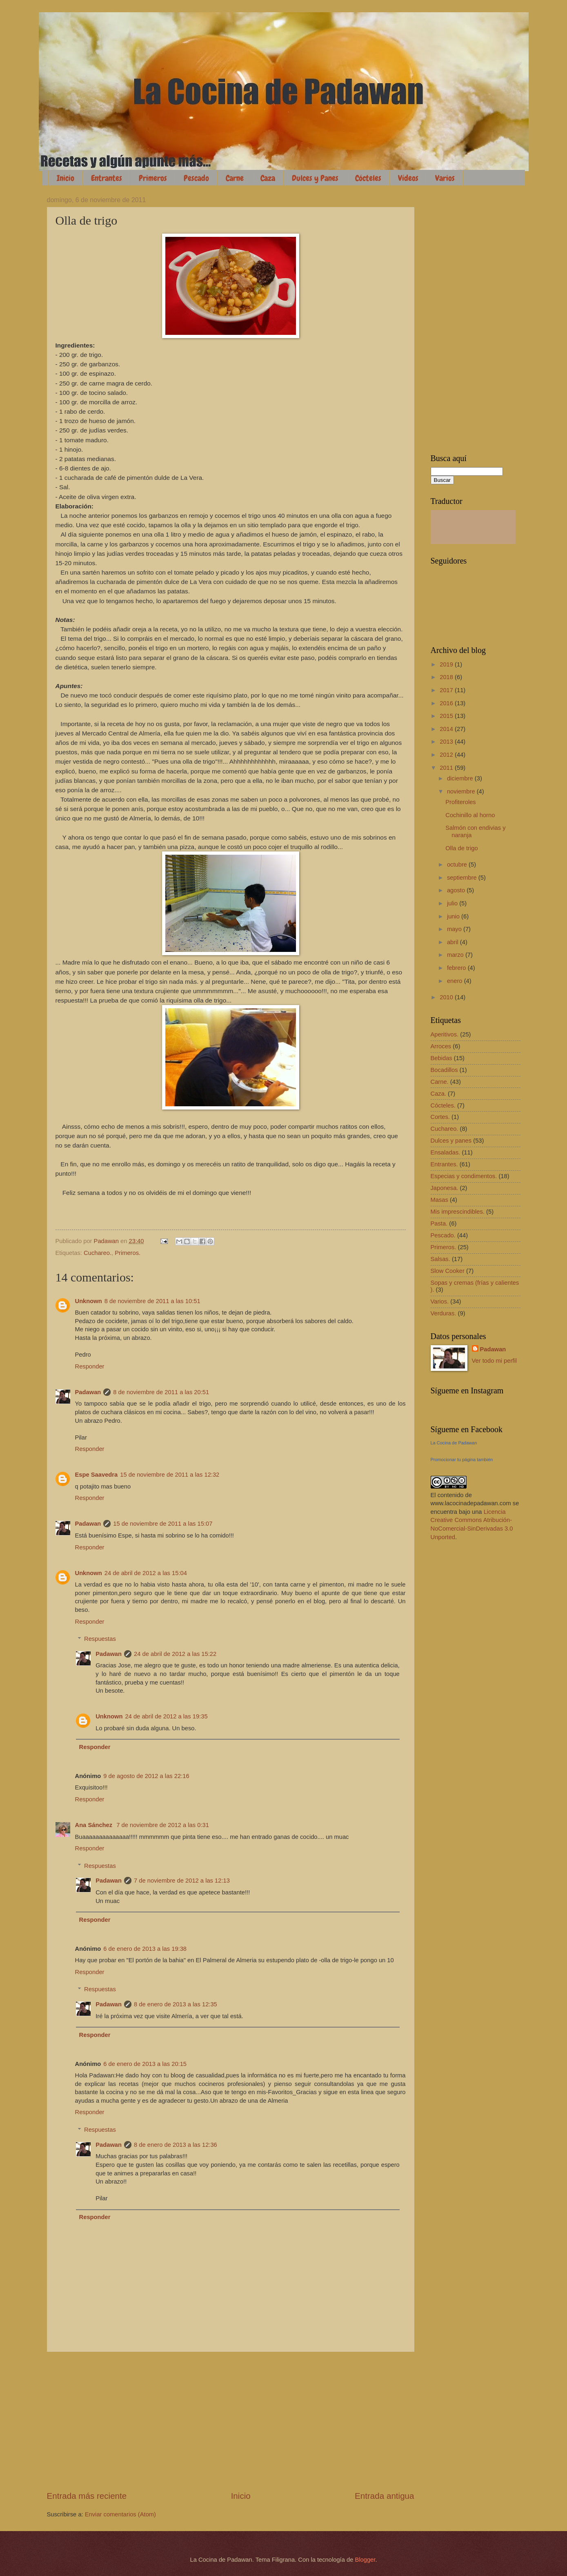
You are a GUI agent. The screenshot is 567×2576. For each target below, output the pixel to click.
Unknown (88, 1301)
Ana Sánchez (94, 1825)
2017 (447, 690)
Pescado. (443, 1235)
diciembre (461, 778)
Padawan (88, 1392)
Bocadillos (444, 1070)
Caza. (438, 1093)
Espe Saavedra (96, 1474)
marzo (456, 955)
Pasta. (439, 1223)
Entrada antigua (384, 2495)
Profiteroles (460, 802)
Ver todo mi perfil (494, 1360)
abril (453, 942)
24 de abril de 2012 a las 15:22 (175, 1654)
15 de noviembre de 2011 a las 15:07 (162, 1523)
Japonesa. (444, 1188)
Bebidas (441, 1058)
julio (453, 903)
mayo (455, 929)
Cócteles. (443, 1105)
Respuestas (100, 1639)
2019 (447, 664)
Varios (445, 178)
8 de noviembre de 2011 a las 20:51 (161, 1392)
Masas (439, 1200)
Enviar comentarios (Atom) (120, 2514)
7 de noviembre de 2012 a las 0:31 (162, 1825)
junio (454, 916)
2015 (447, 716)
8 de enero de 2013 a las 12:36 (175, 2144)
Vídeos (408, 178)
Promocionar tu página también (462, 1459)
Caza (267, 178)
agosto (457, 890)
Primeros (153, 178)
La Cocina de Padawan (454, 1442)
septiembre (462, 877)
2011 (447, 767)
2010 (447, 997)
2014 (447, 729)
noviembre (462, 791)
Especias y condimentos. (464, 1176)
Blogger (365, 2559)
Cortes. (440, 1117)
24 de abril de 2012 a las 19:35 (166, 1716)
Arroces (441, 1046)
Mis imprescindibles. (458, 1211)
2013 (447, 741)
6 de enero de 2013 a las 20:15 (145, 2064)
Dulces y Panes (315, 178)
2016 (447, 703)
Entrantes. (444, 1164)
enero (455, 981)
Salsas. (440, 1259)
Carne (235, 178)
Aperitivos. (445, 1034)
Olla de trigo (461, 848)
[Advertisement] (230, 2421)
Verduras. (443, 1313)
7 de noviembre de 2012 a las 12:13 (182, 1880)
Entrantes (106, 178)
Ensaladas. (445, 1152)
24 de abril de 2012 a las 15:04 (146, 1573)
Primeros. (127, 1253)
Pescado (196, 178)
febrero (457, 968)
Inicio (65, 178)
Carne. (440, 1082)
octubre (458, 864)
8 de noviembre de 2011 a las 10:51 (152, 1301)
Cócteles (368, 178)
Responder (90, 1366)
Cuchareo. (97, 1253)
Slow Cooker (448, 1271)
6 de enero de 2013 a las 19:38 (145, 1948)
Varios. (440, 1301)
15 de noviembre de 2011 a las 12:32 (169, 1474)
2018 (447, 677)
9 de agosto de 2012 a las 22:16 (146, 1776)
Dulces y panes (451, 1140)
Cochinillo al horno (470, 815)
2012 (447, 754)
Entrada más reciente (87, 2495)
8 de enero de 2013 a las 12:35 (175, 2004)
